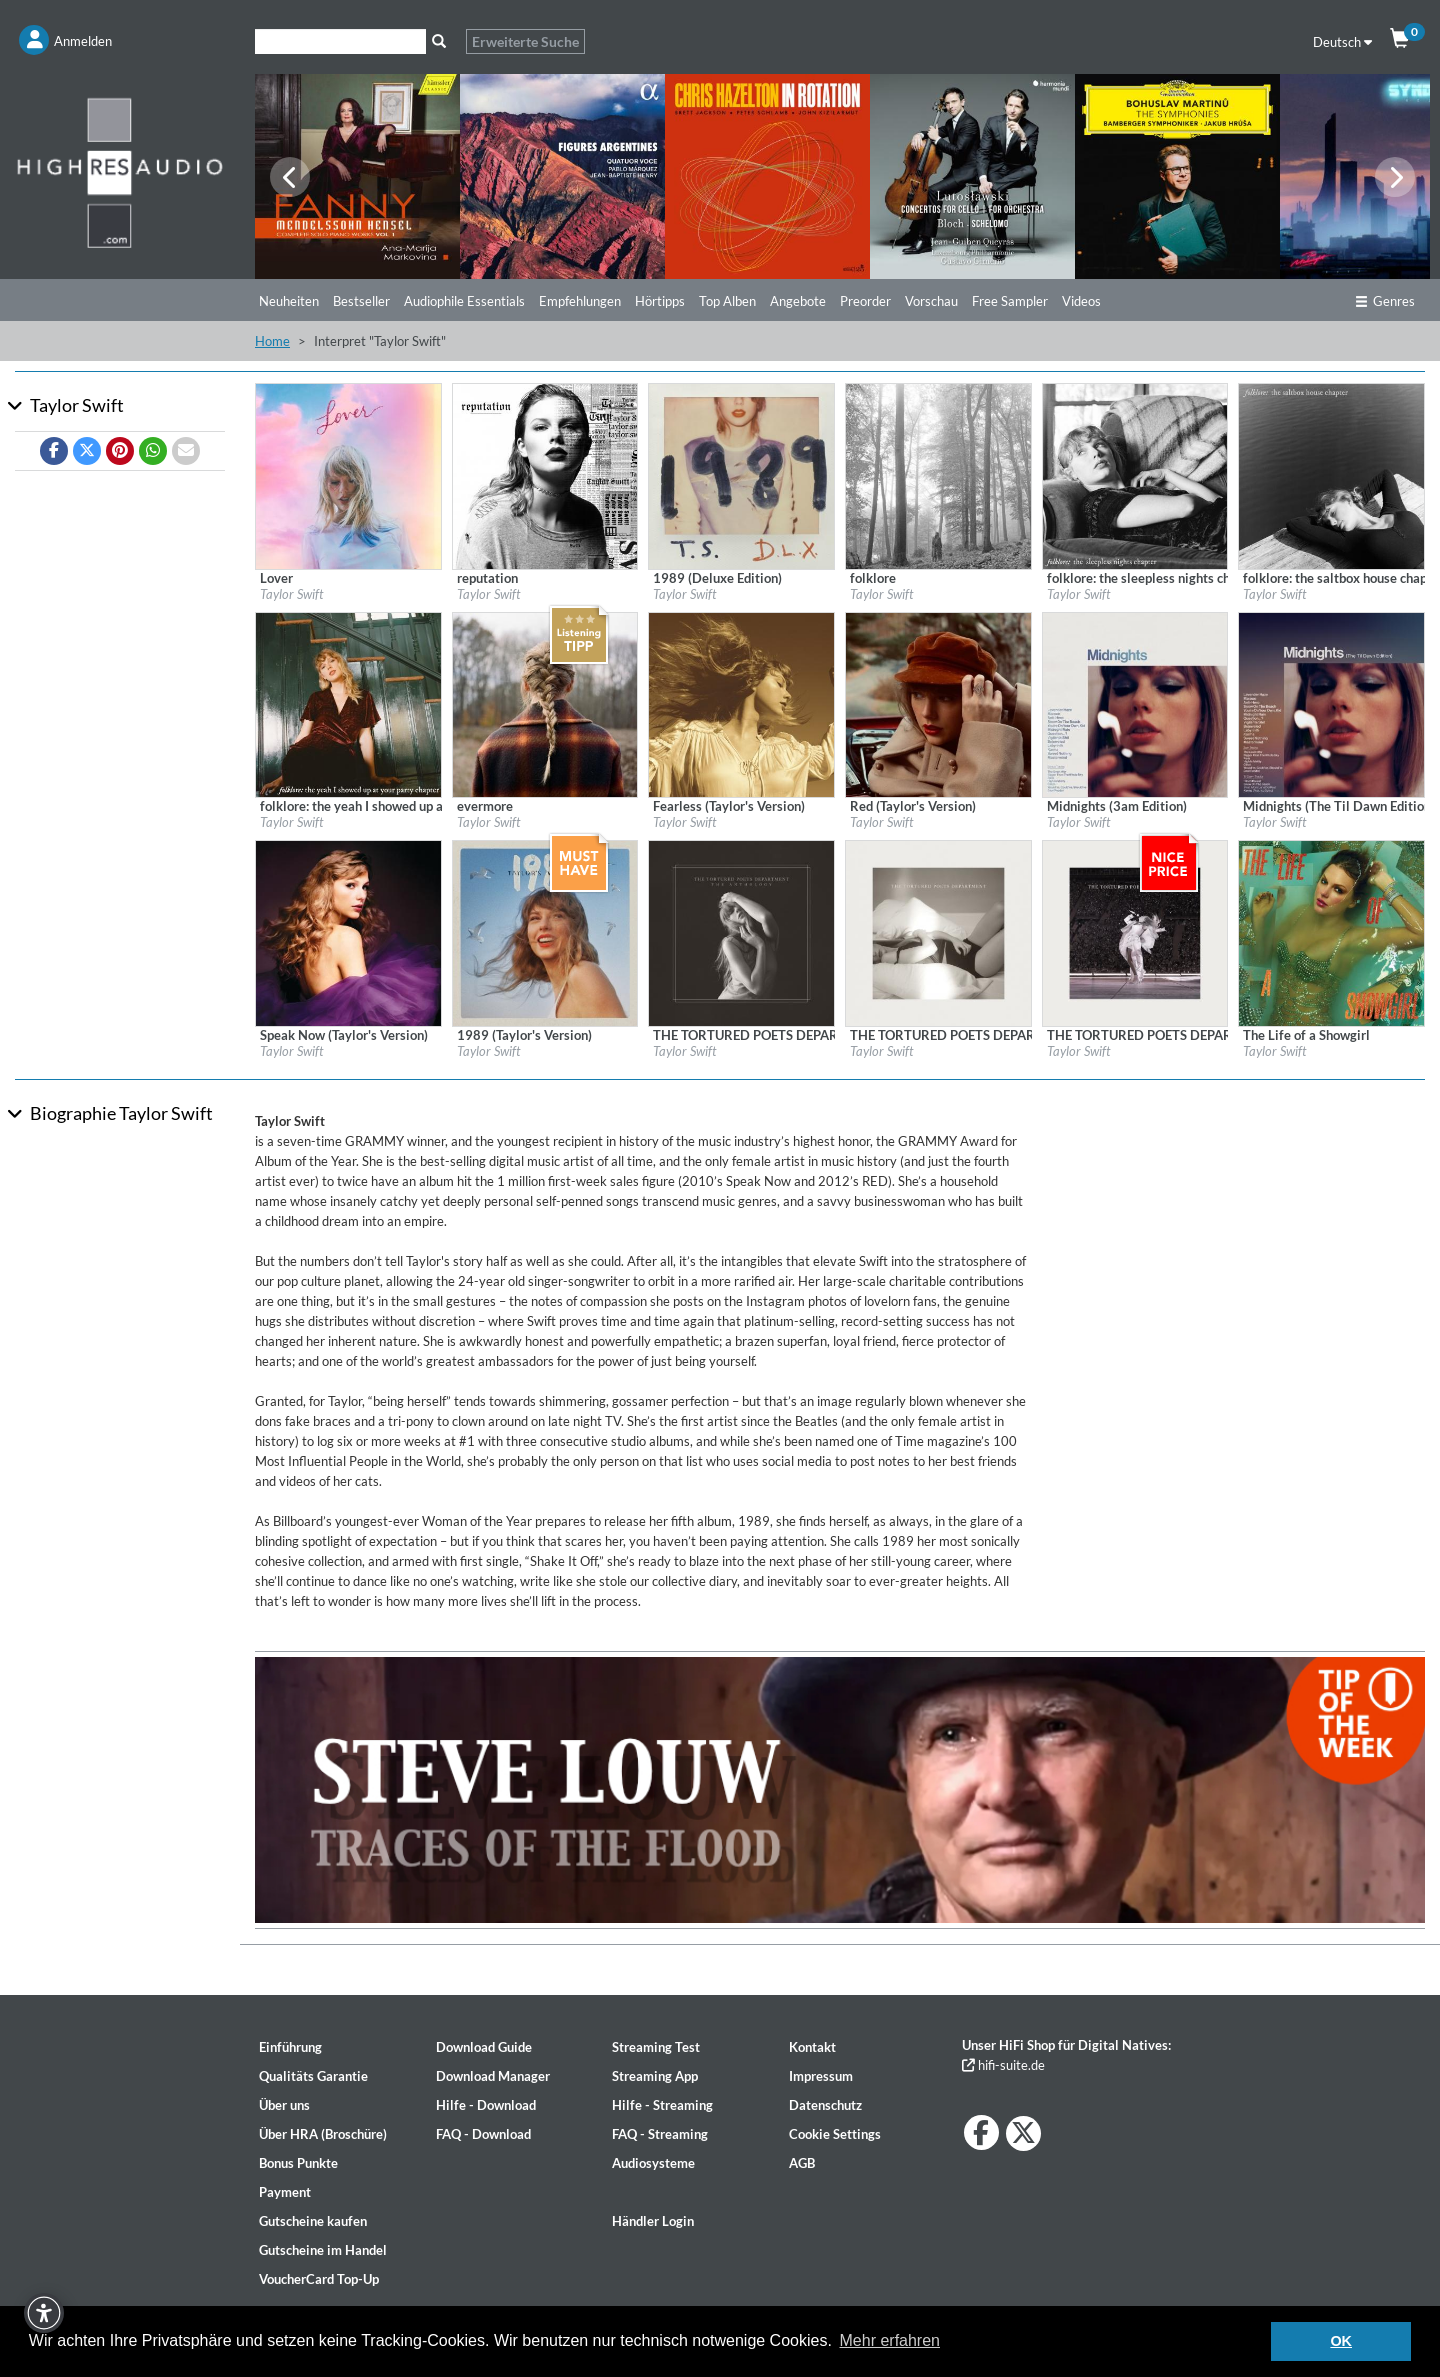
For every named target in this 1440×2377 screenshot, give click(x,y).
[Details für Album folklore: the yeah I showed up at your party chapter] (348, 703)
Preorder (865, 301)
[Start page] (120, 172)
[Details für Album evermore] (545, 703)
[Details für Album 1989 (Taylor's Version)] (545, 932)
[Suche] (340, 41)
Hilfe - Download (486, 2105)
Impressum (821, 2076)
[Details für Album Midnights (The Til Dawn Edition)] (1331, 703)
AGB (802, 2163)
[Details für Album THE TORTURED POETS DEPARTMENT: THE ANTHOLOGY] (741, 932)
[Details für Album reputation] (545, 475)
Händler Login (653, 2221)
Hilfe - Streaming (662, 2105)
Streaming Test (656, 2047)
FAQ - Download (483, 2134)
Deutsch (1342, 42)
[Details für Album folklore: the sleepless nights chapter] (1135, 475)
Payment (285, 2192)
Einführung (290, 2047)
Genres (1385, 301)
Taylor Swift (291, 594)
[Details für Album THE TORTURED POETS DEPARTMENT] (938, 932)
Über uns (284, 2105)
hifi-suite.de (1003, 2065)
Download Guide (484, 2047)
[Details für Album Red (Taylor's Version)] (938, 703)
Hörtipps (660, 301)
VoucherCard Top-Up (319, 2279)
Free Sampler (1010, 301)
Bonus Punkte (298, 2163)
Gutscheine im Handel (323, 2250)
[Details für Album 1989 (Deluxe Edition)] (741, 475)
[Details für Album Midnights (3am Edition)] (1135, 703)
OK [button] (1341, 2341)
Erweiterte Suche (525, 41)
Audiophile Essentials (464, 301)
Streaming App (655, 2076)
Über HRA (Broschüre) (323, 2134)
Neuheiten (289, 301)
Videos (1081, 301)
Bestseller (361, 301)
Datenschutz (825, 2105)
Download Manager (493, 2076)
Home (272, 341)
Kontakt (812, 2047)
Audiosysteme (653, 2163)
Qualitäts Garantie (313, 2076)
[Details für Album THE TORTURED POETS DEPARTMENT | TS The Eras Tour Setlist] (1135, 932)
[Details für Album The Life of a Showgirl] (1331, 932)
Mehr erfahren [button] (890, 2340)
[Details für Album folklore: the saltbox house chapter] (1331, 475)
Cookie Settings (835, 2134)
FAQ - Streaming (660, 2134)
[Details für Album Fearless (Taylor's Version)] (741, 703)
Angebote (798, 301)
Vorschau (931, 301)
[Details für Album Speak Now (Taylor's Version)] (348, 932)
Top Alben (727, 301)
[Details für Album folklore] (938, 475)
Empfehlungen (580, 301)
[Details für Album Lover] (348, 475)
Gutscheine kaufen (313, 2221)
